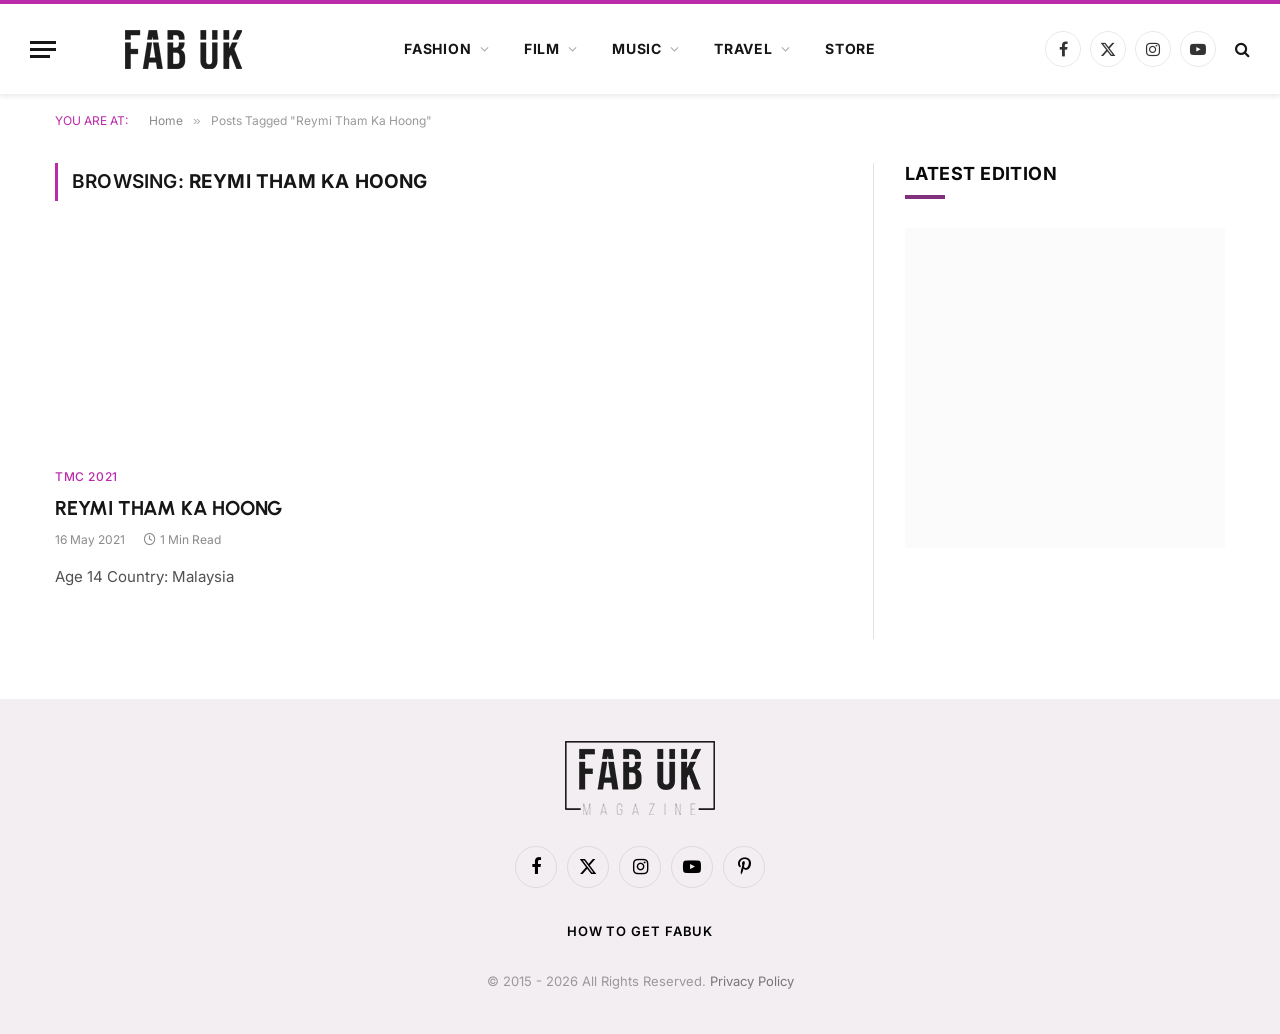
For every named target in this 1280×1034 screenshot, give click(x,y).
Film (542, 48)
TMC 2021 (86, 476)
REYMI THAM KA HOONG (168, 508)
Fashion (438, 48)
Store (850, 48)
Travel (743, 48)
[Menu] (43, 49)
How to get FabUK (640, 931)
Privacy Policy (752, 981)
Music (637, 48)
